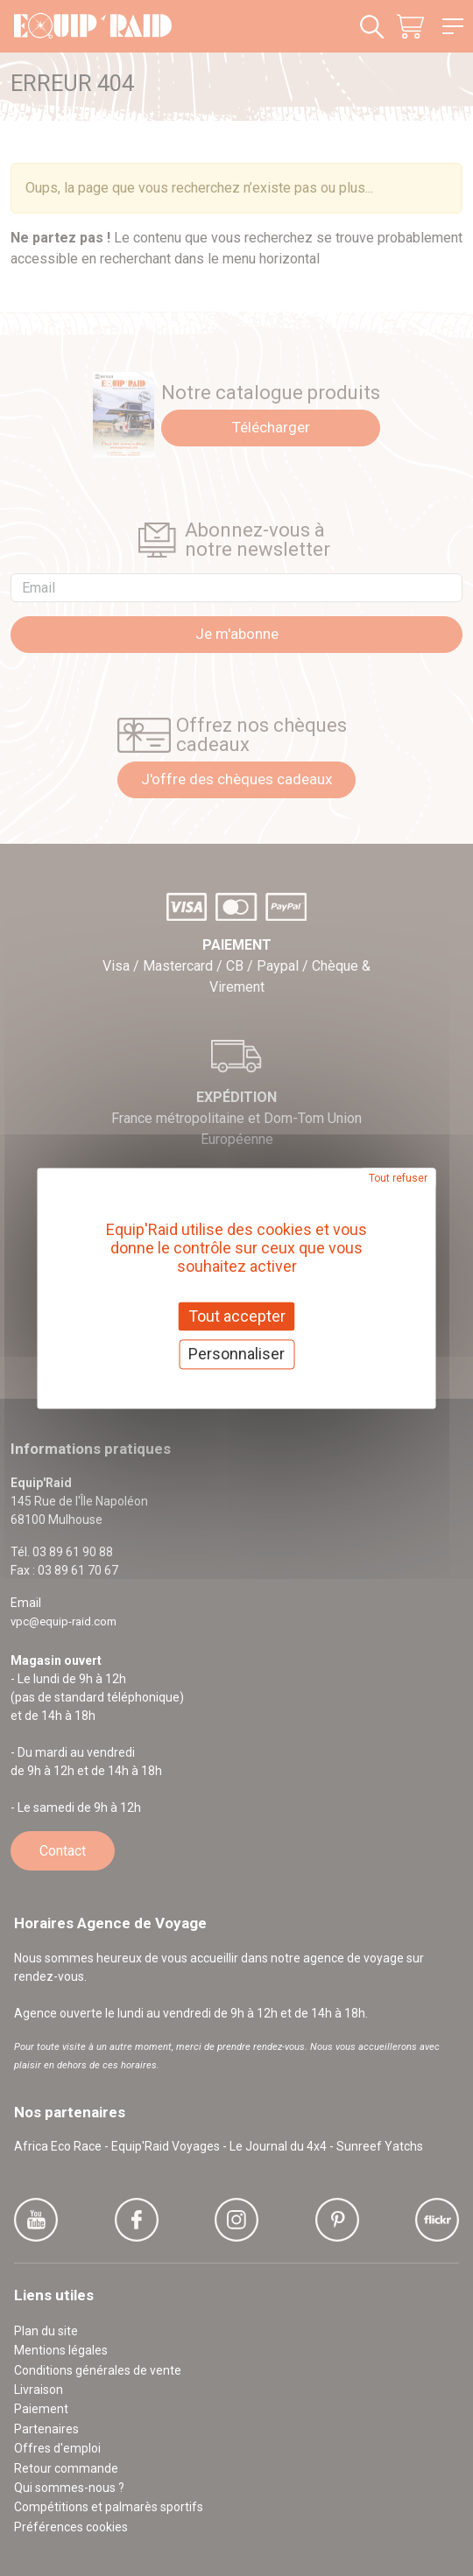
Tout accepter (237, 1316)
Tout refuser (398, 1178)
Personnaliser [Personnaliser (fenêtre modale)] (236, 1354)
